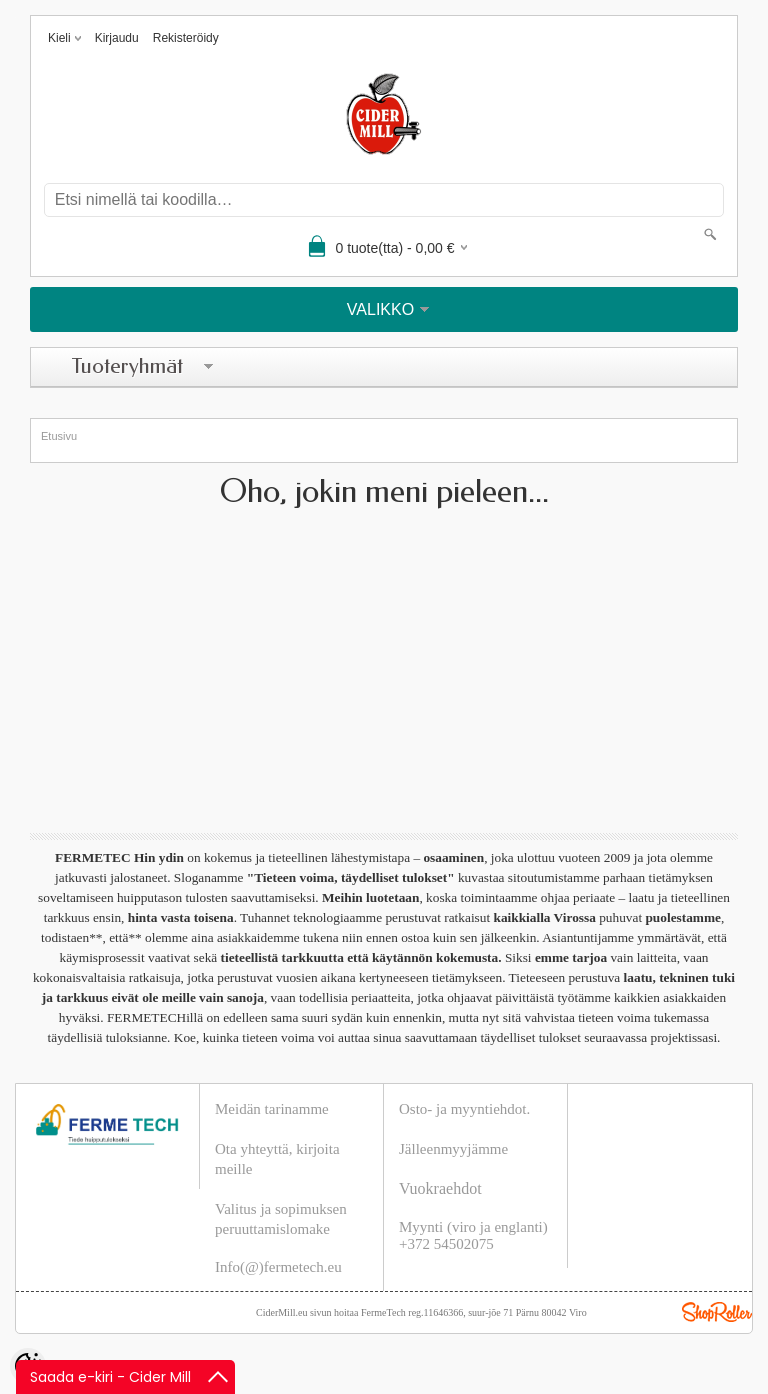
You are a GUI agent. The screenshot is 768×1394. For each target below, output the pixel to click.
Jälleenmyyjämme (453, 1149)
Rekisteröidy (186, 38)
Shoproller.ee (717, 1312)
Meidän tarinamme (272, 1109)
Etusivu (59, 436)
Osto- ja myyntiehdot (463, 1109)
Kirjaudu (117, 38)
